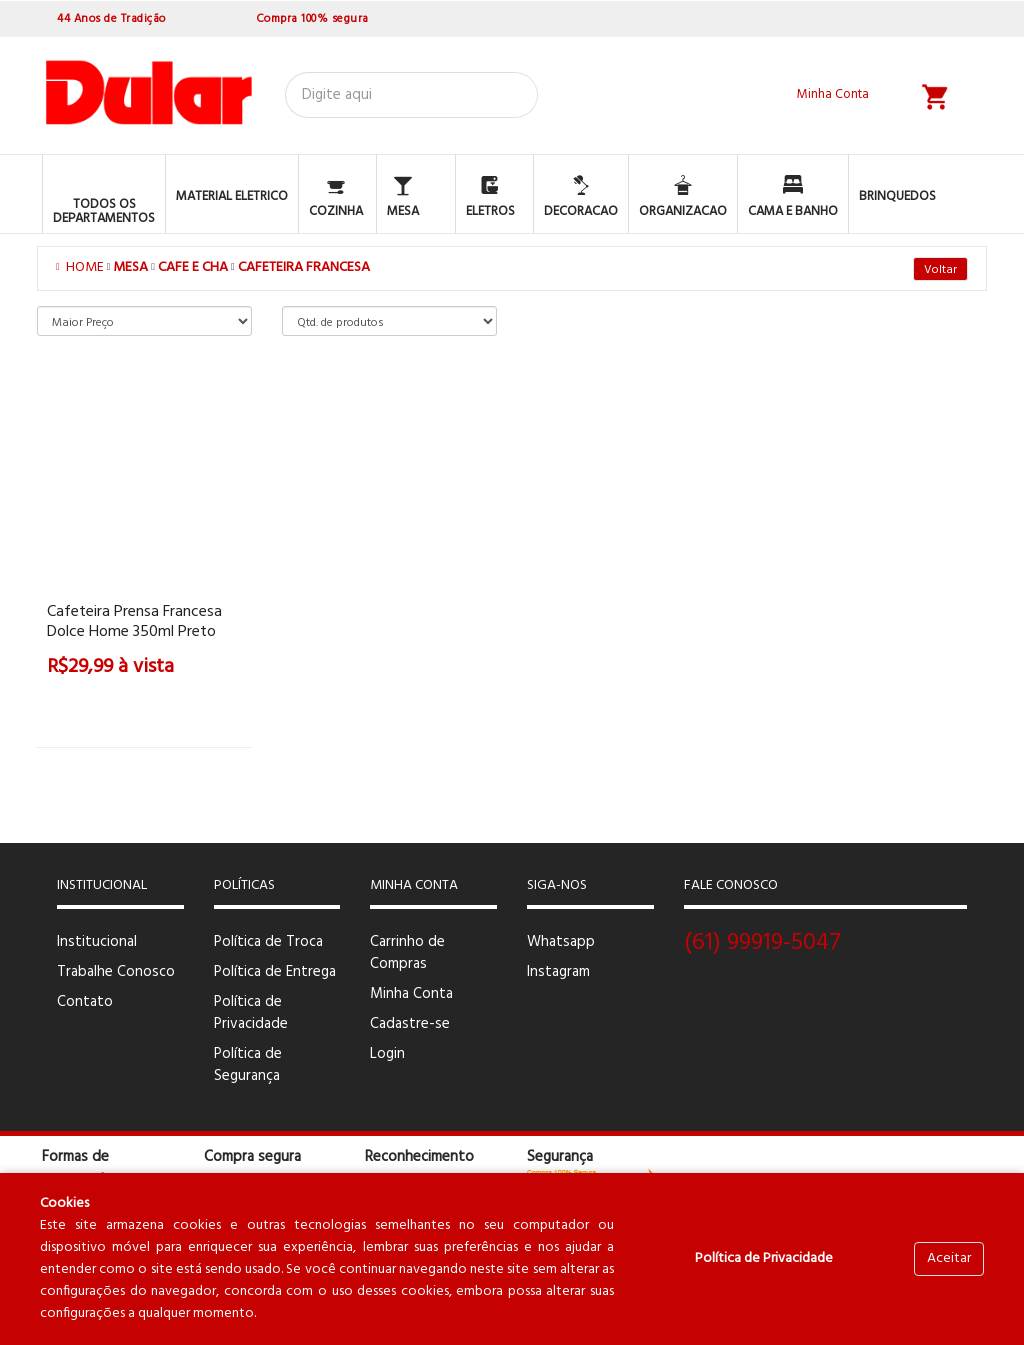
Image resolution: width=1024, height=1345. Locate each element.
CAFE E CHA (193, 267)
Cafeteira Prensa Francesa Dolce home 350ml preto (134, 622)
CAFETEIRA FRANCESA (304, 267)
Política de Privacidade (251, 1013)
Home (81, 267)
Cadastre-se (410, 1024)
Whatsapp (561, 942)
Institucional (97, 942)
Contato (85, 1002)
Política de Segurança (248, 1065)
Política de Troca (268, 942)
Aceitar (949, 1258)
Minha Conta (411, 994)
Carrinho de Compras (407, 953)
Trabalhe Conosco (116, 972)
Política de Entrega (275, 972)
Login (387, 1054)
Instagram (558, 972)
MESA (130, 267)
